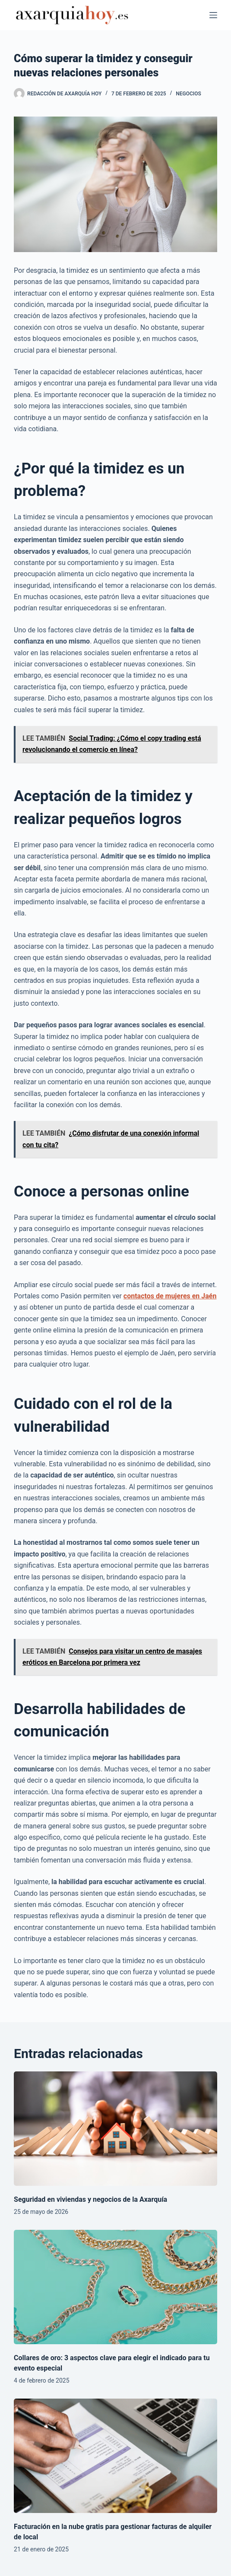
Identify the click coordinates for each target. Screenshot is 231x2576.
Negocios (188, 94)
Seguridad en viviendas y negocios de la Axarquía (90, 2199)
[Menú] (213, 15)
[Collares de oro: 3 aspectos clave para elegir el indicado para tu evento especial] (115, 2287)
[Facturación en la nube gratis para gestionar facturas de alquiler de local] (115, 2456)
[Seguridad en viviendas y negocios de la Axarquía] (115, 2128)
